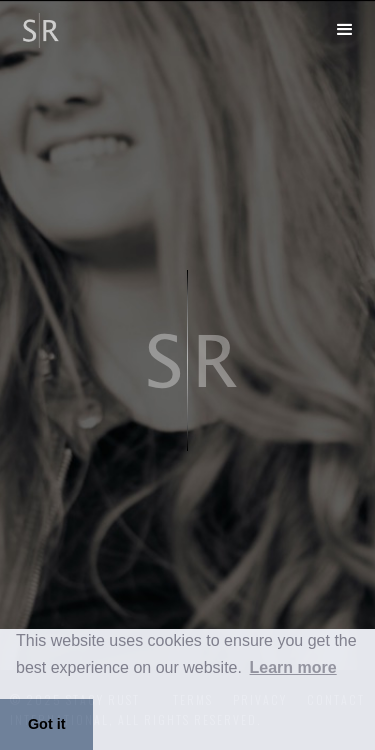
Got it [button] (47, 724)
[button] (345, 30)
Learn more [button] (293, 667)
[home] (32, 27)
